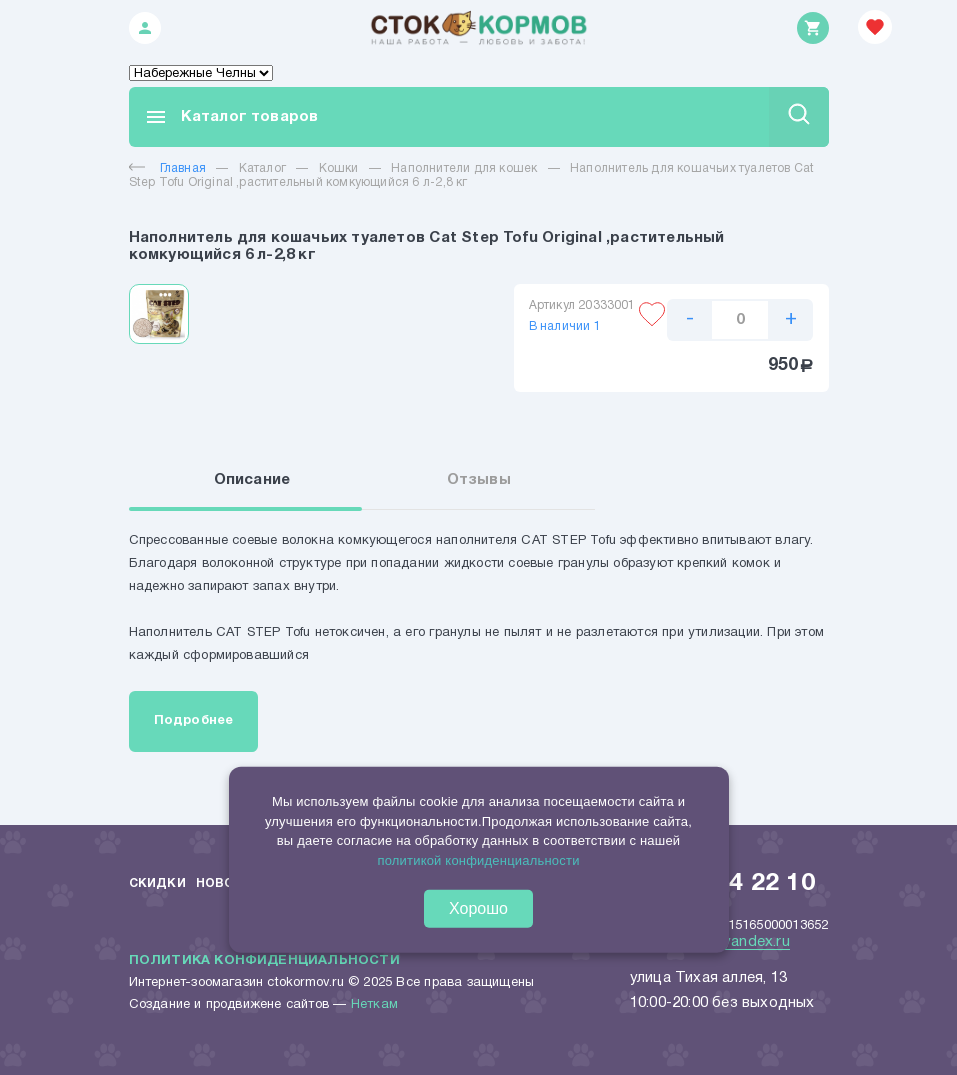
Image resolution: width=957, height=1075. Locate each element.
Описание (252, 480)
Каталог (262, 168)
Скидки (157, 883)
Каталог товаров (231, 117)
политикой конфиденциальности (478, 859)
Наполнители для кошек (464, 168)
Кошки (339, 168)
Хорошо (478, 908)
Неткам (374, 1005)
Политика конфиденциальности (264, 961)
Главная (167, 168)
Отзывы (479, 480)
